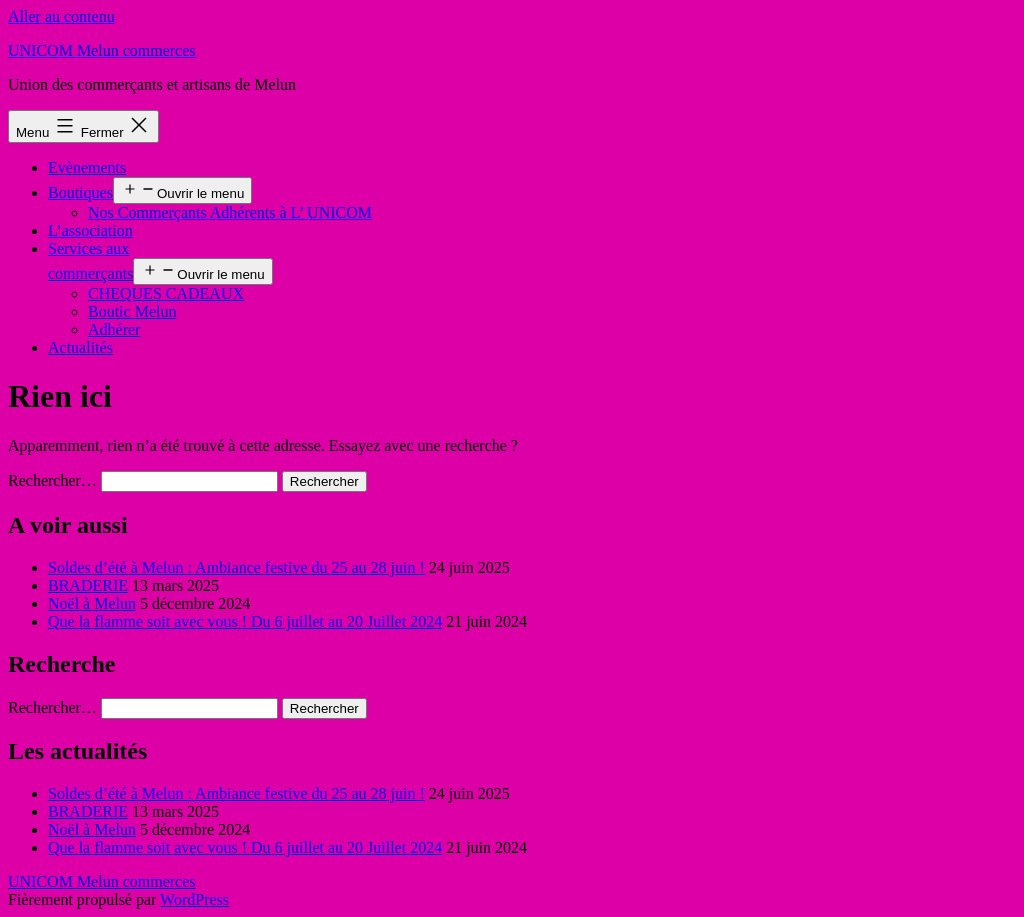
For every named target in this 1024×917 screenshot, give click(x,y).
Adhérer (114, 329)
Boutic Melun (132, 311)
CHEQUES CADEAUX (166, 293)
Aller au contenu (61, 16)
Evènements (87, 167)
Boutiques (80, 192)
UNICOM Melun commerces (102, 50)
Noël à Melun (92, 603)
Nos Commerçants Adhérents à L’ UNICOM (230, 212)
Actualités (80, 347)
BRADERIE (88, 585)
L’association (90, 230)
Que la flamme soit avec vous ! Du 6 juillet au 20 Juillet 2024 (245, 621)
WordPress (194, 899)
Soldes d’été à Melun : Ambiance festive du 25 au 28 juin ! (236, 567)
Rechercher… (52, 480)
